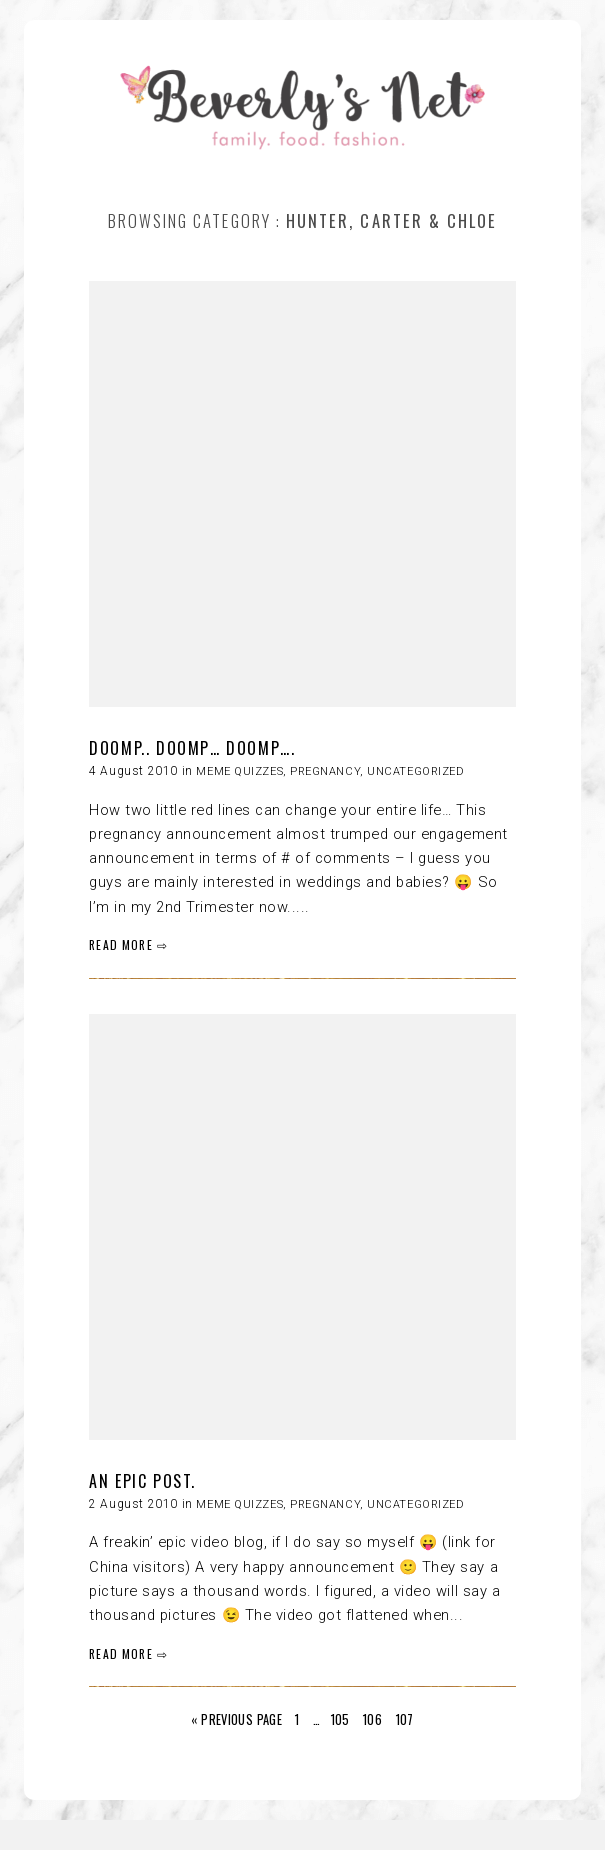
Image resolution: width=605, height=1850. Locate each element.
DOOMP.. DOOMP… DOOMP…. (192, 748)
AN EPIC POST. (142, 1481)
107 (405, 1719)
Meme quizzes (239, 771)
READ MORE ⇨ (128, 944)
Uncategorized (415, 771)
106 (372, 1719)
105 (340, 1719)
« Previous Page (236, 1719)
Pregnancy (325, 771)
